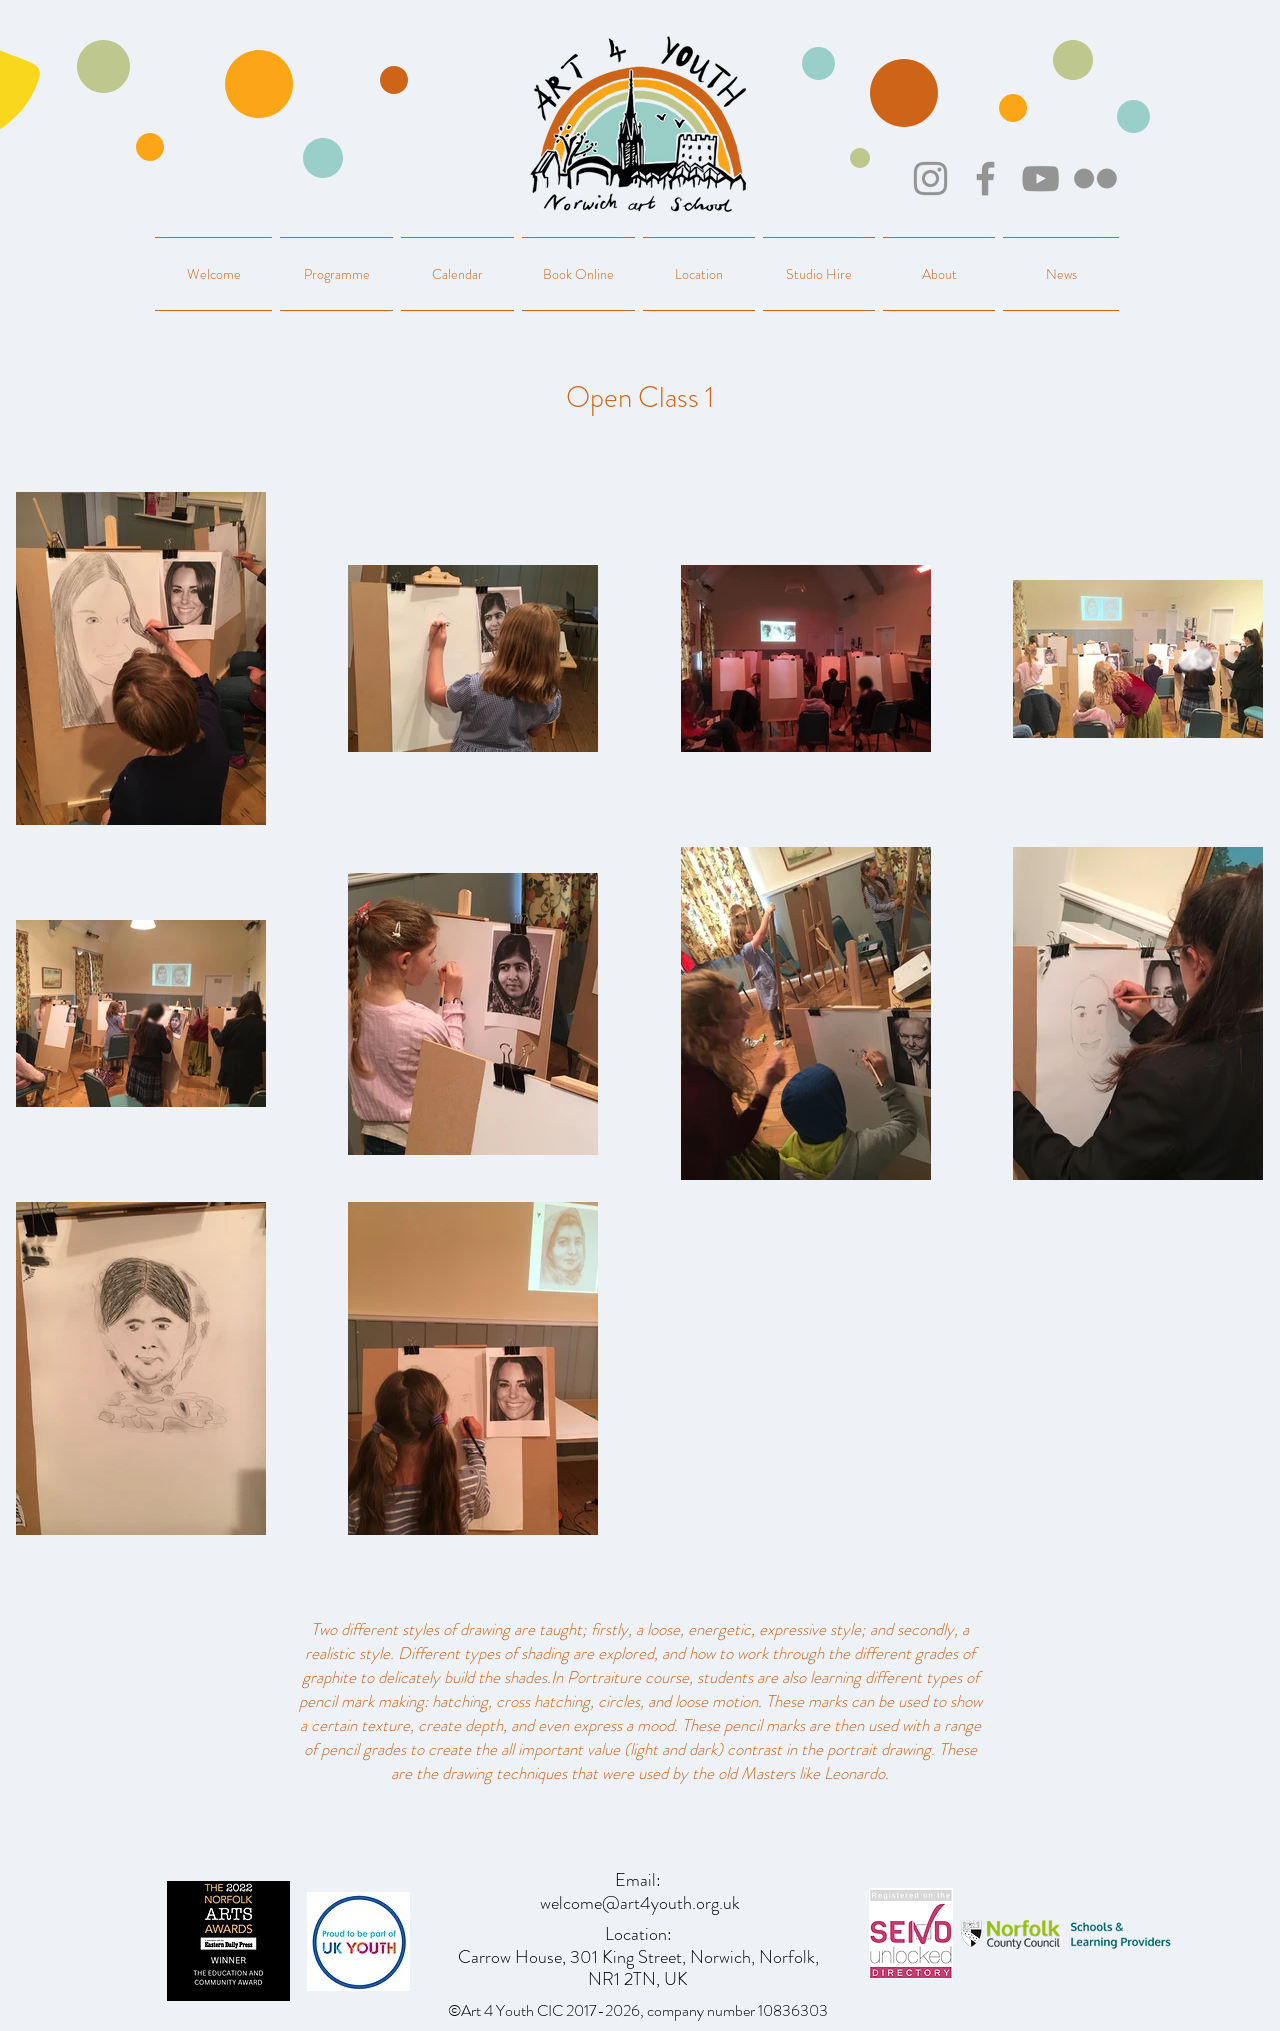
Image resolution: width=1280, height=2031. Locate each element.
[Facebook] (985, 178)
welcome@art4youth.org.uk (640, 1903)
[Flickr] (1095, 178)
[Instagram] (930, 178)
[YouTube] (1040, 178)
